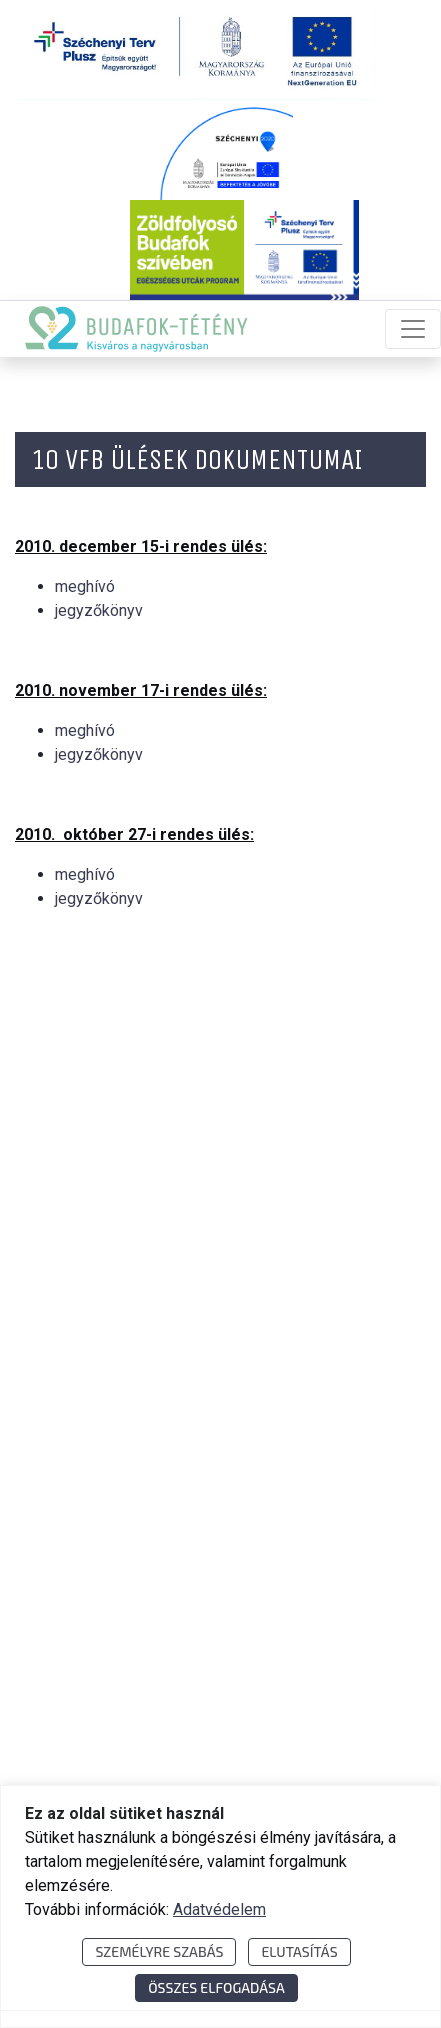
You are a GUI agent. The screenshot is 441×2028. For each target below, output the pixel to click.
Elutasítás (299, 1951)
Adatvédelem (219, 1909)
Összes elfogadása (216, 1987)
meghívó (85, 586)
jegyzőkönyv (99, 610)
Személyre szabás (159, 1951)
